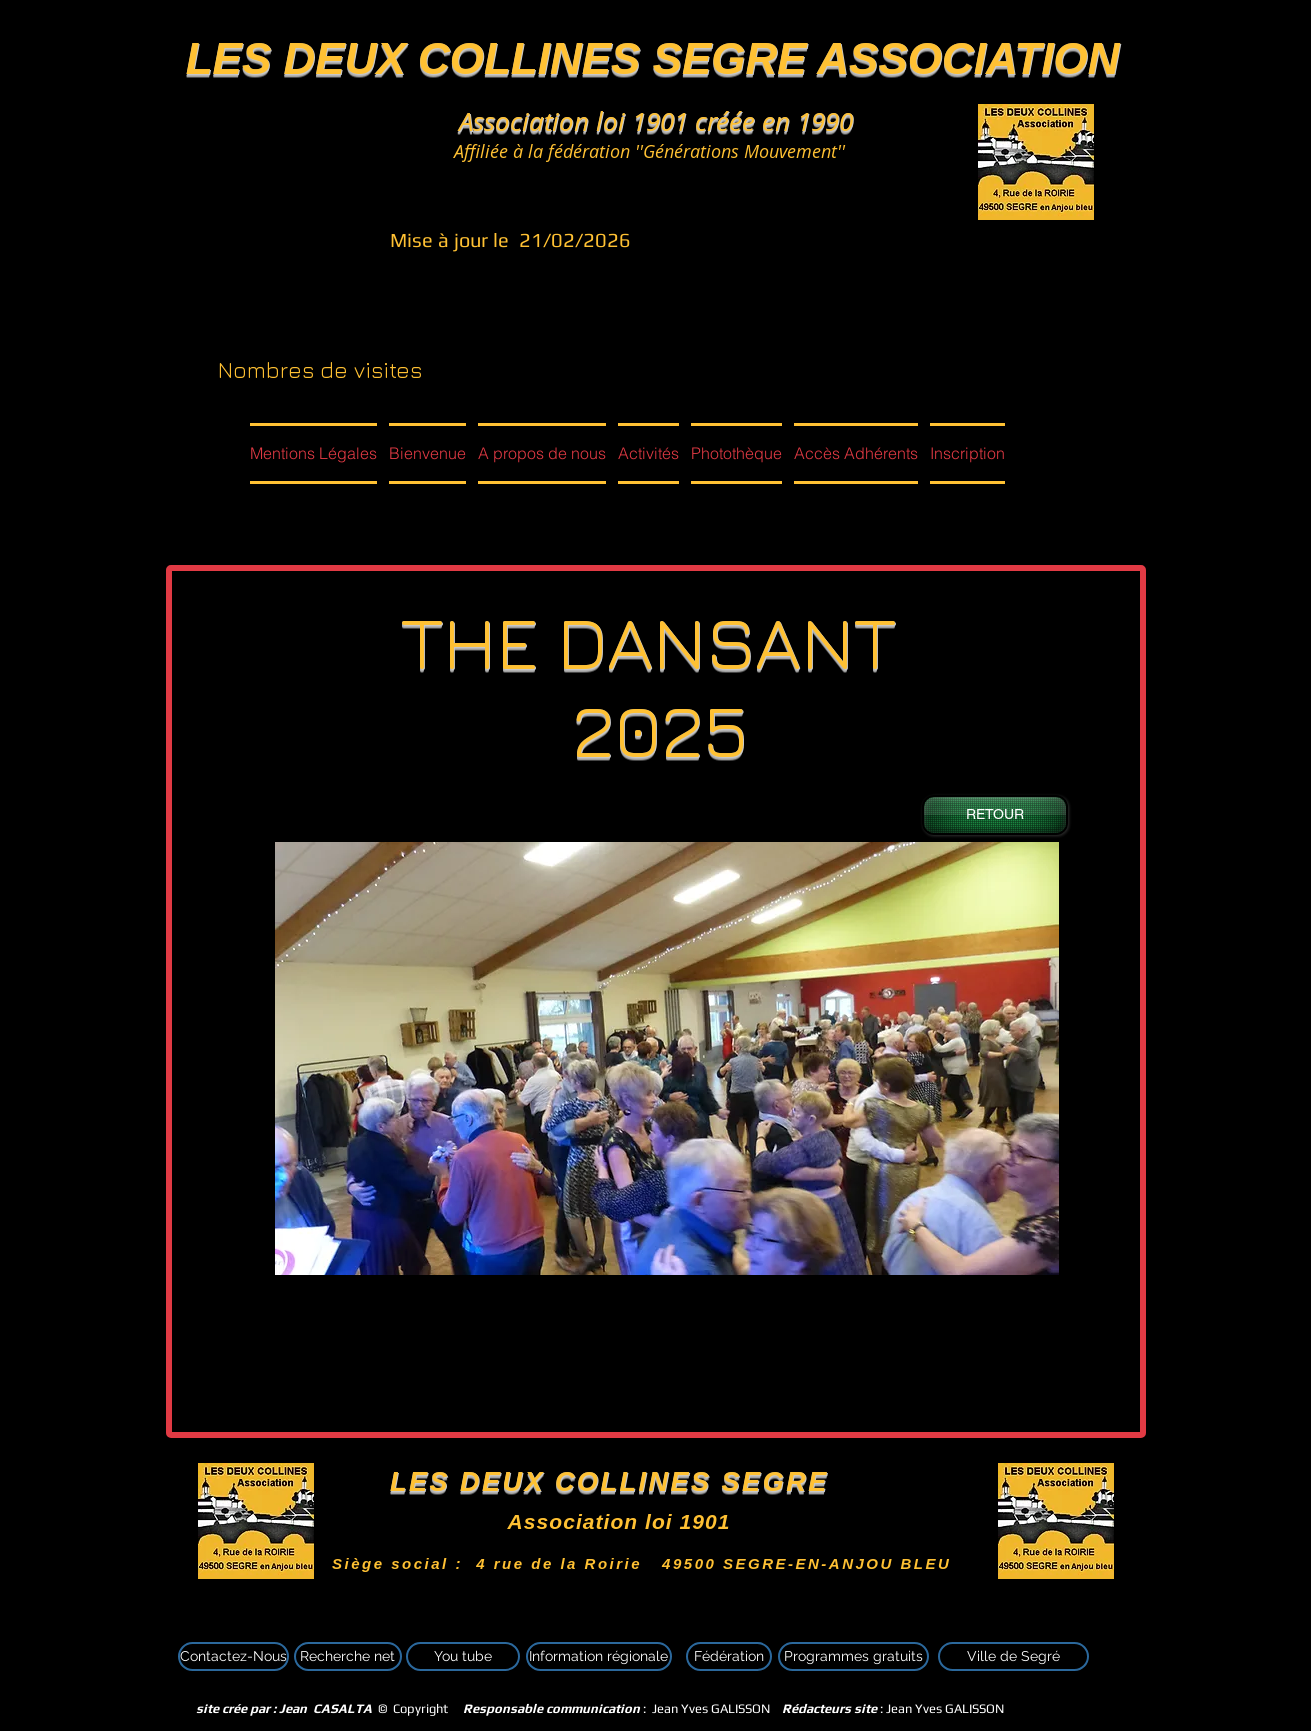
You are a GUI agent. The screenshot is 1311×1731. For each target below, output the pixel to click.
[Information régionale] (599, 1656)
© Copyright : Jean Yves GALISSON (477, 1708)
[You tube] (463, 1656)
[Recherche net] (348, 1656)
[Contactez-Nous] (233, 1656)
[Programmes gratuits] (853, 1656)
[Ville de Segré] (1013, 1656)
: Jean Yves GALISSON (893, 1708)
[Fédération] (729, 1656)
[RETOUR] (995, 815)
